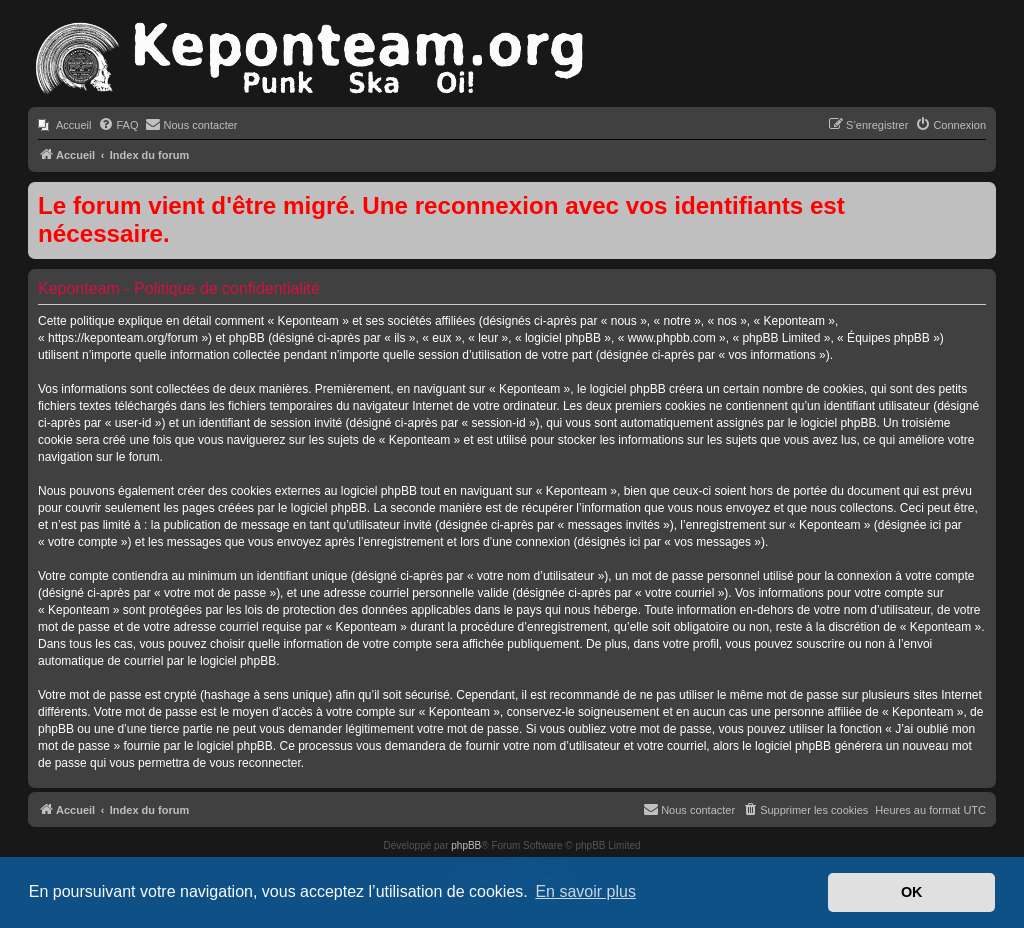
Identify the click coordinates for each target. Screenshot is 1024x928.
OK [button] (912, 892)
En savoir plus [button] (585, 891)
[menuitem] (64, 125)
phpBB (466, 845)
